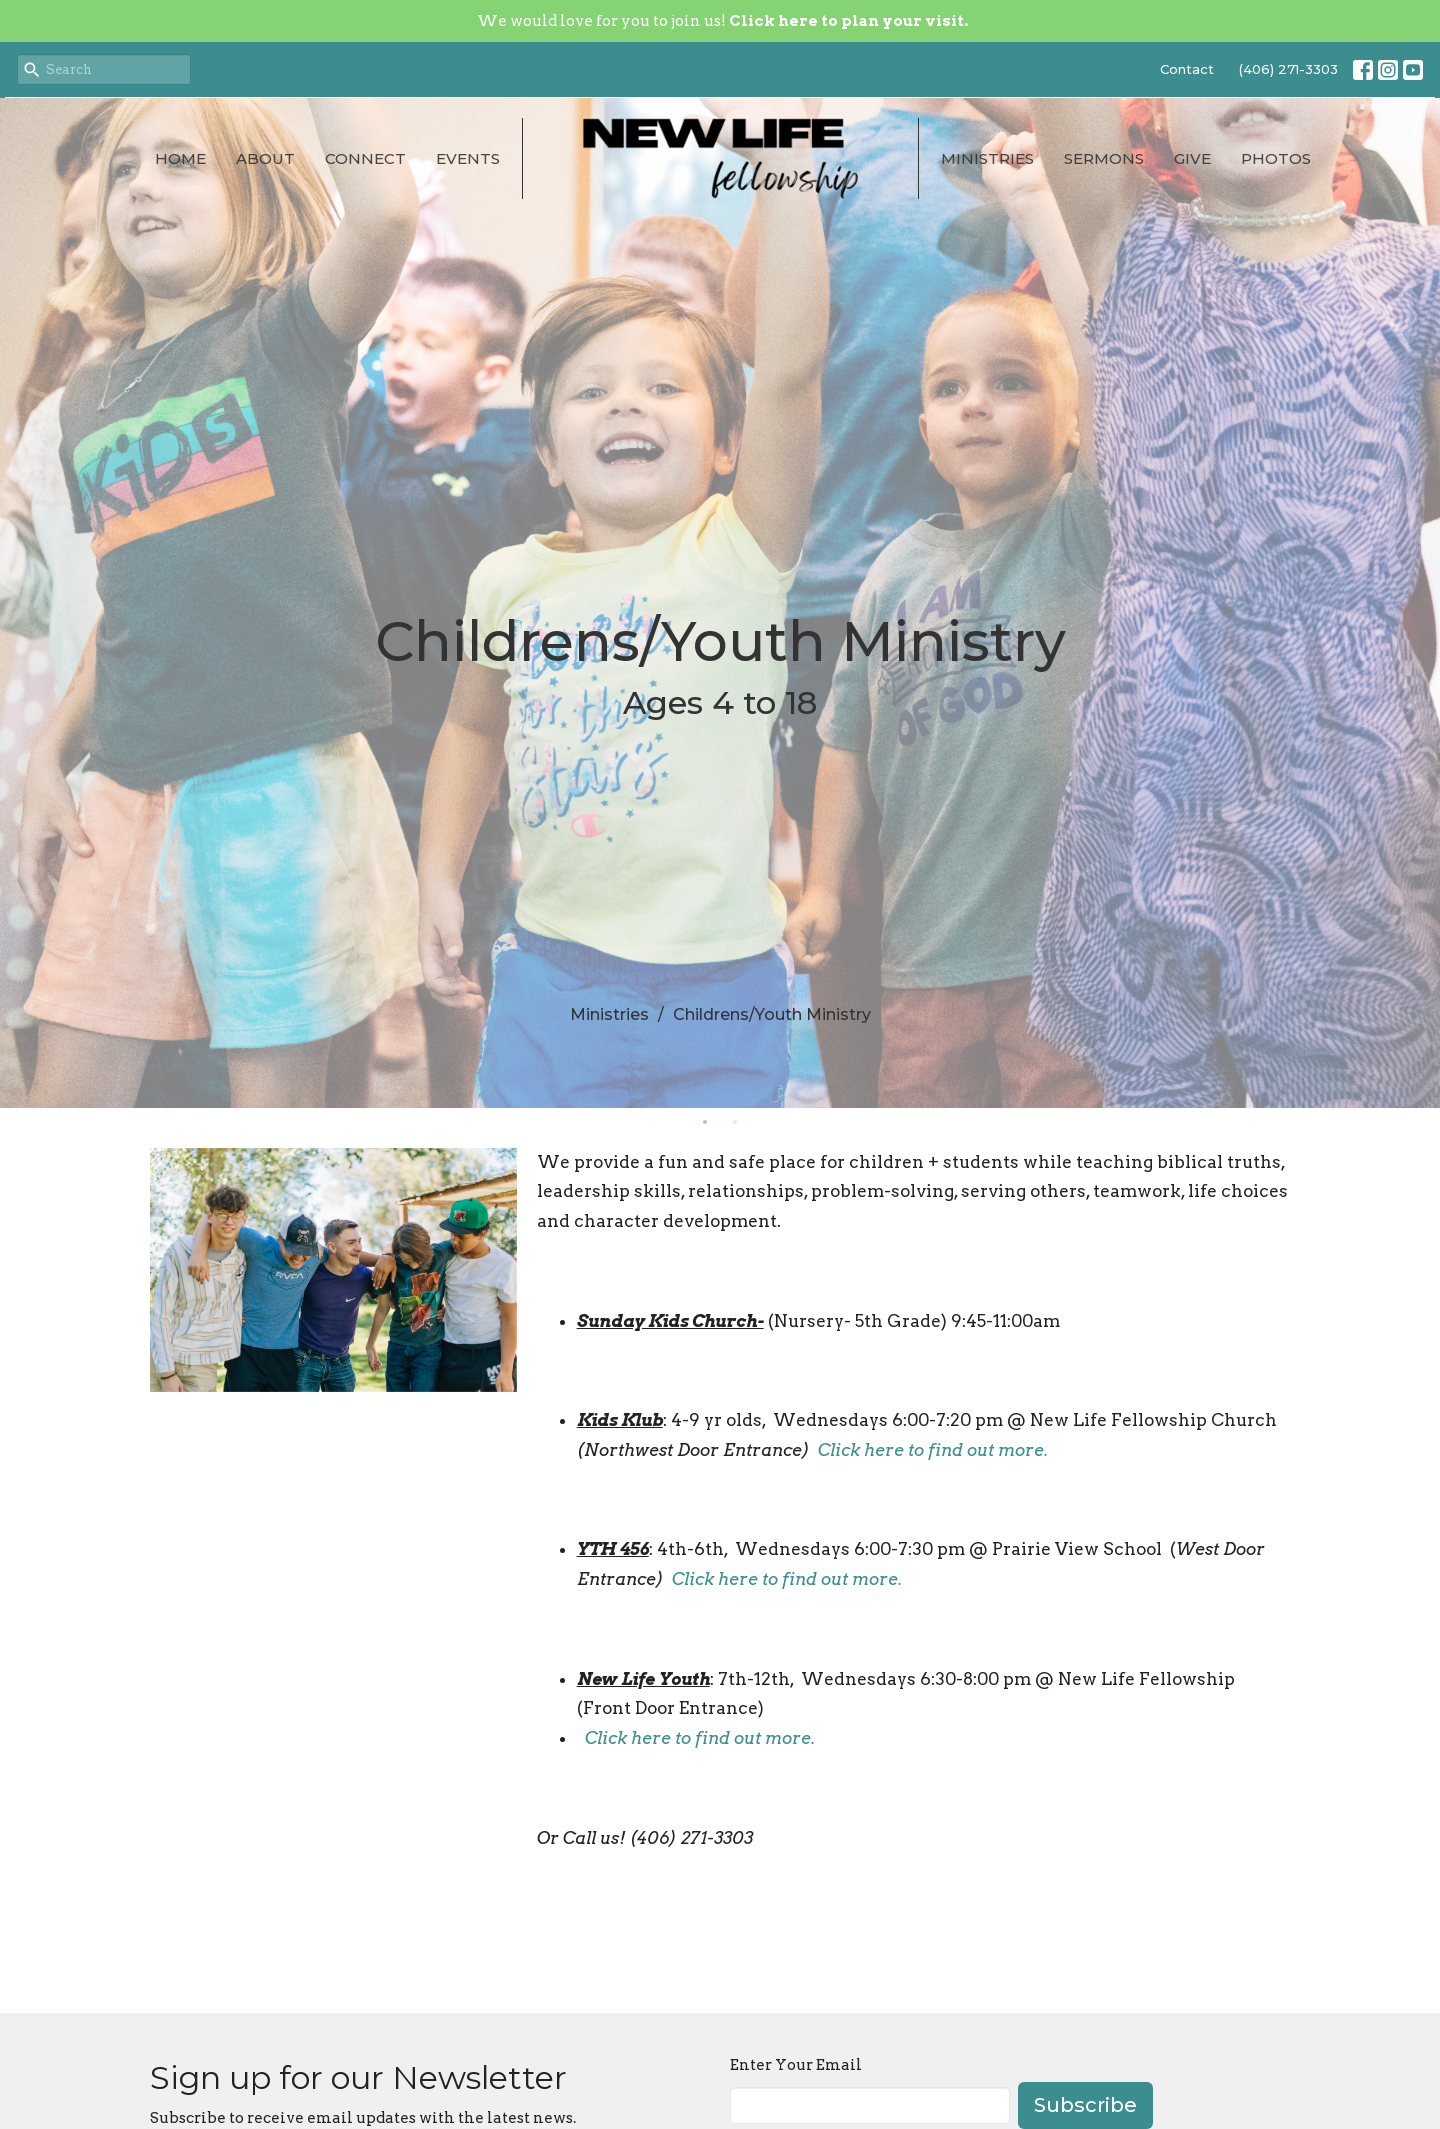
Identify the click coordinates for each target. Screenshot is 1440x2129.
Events (468, 158)
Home (180, 158)
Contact (1187, 69)
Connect (365, 158)
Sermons (1104, 158)
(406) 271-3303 (1288, 69)
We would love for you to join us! (722, 21)
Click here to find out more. (933, 1450)
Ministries (987, 158)
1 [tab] (705, 1123)
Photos (1276, 158)
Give (1192, 158)
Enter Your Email (796, 2065)
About (265, 158)
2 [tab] (735, 1123)
